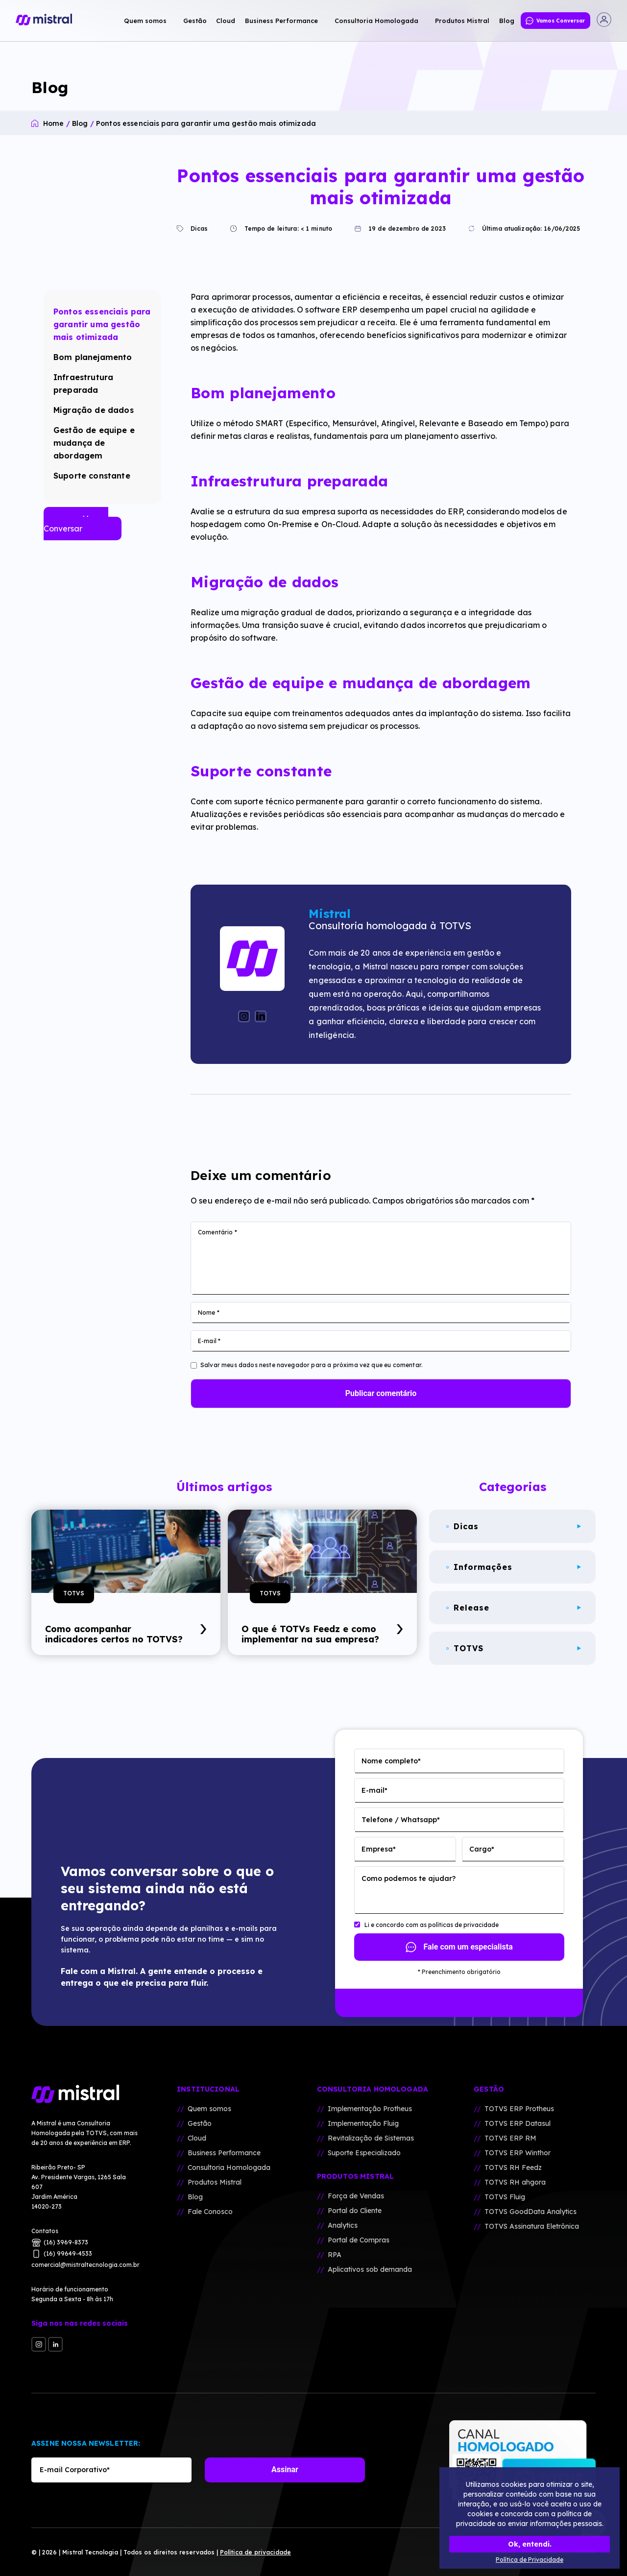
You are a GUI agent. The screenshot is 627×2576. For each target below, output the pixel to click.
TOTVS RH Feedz (513, 2167)
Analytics (343, 2225)
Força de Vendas (356, 2195)
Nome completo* (391, 1761)
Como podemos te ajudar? (409, 1878)
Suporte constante (91, 476)
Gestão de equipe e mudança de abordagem (94, 442)
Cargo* (481, 1849)
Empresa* (379, 1849)
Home (53, 123)
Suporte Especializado (364, 2152)
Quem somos (209, 2108)
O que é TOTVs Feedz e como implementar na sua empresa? (322, 1634)
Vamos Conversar (76, 523)
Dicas (194, 228)
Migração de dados (93, 410)
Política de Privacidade (529, 2559)
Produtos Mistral (214, 2182)
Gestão (200, 2123)
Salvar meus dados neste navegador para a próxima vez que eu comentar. (311, 1365)
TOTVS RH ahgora (515, 2182)
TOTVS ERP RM (510, 2138)
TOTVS (73, 1593)
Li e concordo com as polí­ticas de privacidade (431, 1924)
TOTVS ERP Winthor (517, 2152)
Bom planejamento (92, 357)
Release (513, 1608)
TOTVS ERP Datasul (517, 2123)
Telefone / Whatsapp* (401, 1819)
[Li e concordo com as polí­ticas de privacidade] (357, 1924)
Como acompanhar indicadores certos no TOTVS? (126, 1634)
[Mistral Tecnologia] (85, 2095)
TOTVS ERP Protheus (519, 2108)
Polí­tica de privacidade (255, 2552)
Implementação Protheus (370, 2108)
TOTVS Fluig (504, 2196)
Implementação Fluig (363, 2123)
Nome (208, 1312)
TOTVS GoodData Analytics (530, 2211)
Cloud (197, 2138)
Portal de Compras (358, 2240)
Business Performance (224, 2152)
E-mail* (374, 1790)
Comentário (217, 1232)
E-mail (209, 1341)
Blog (80, 123)
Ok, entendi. (530, 2544)
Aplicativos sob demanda (370, 2269)
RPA (334, 2254)
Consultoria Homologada (229, 2167)
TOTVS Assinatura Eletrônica (531, 2226)
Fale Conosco (210, 2211)
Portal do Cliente (355, 2210)
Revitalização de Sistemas (371, 2138)
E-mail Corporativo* (75, 2469)
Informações (513, 1567)
